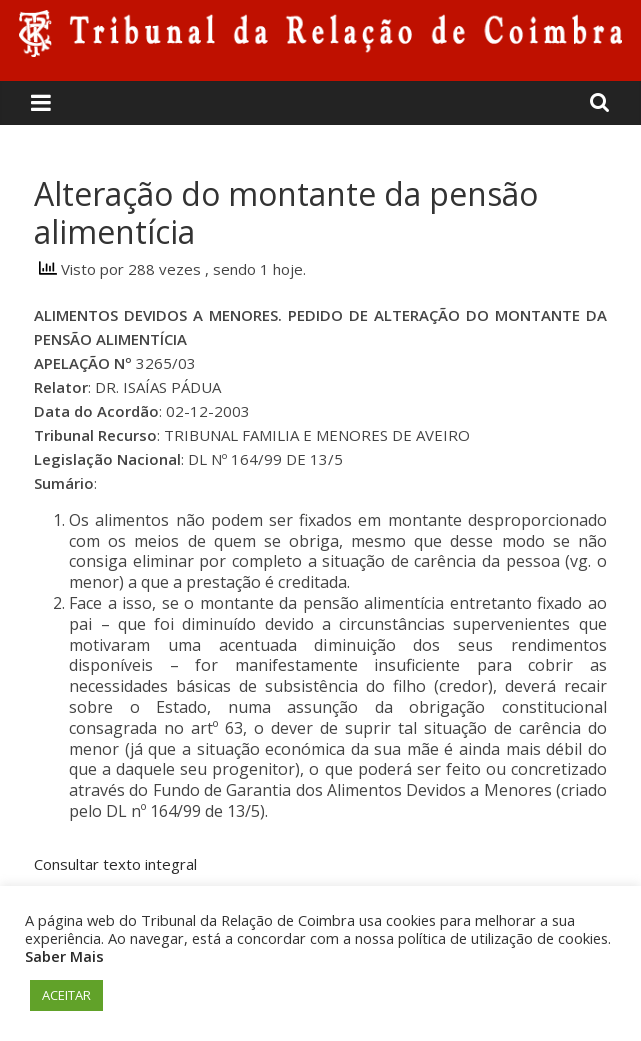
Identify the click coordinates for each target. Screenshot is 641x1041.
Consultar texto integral (115, 864)
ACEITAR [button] (66, 995)
